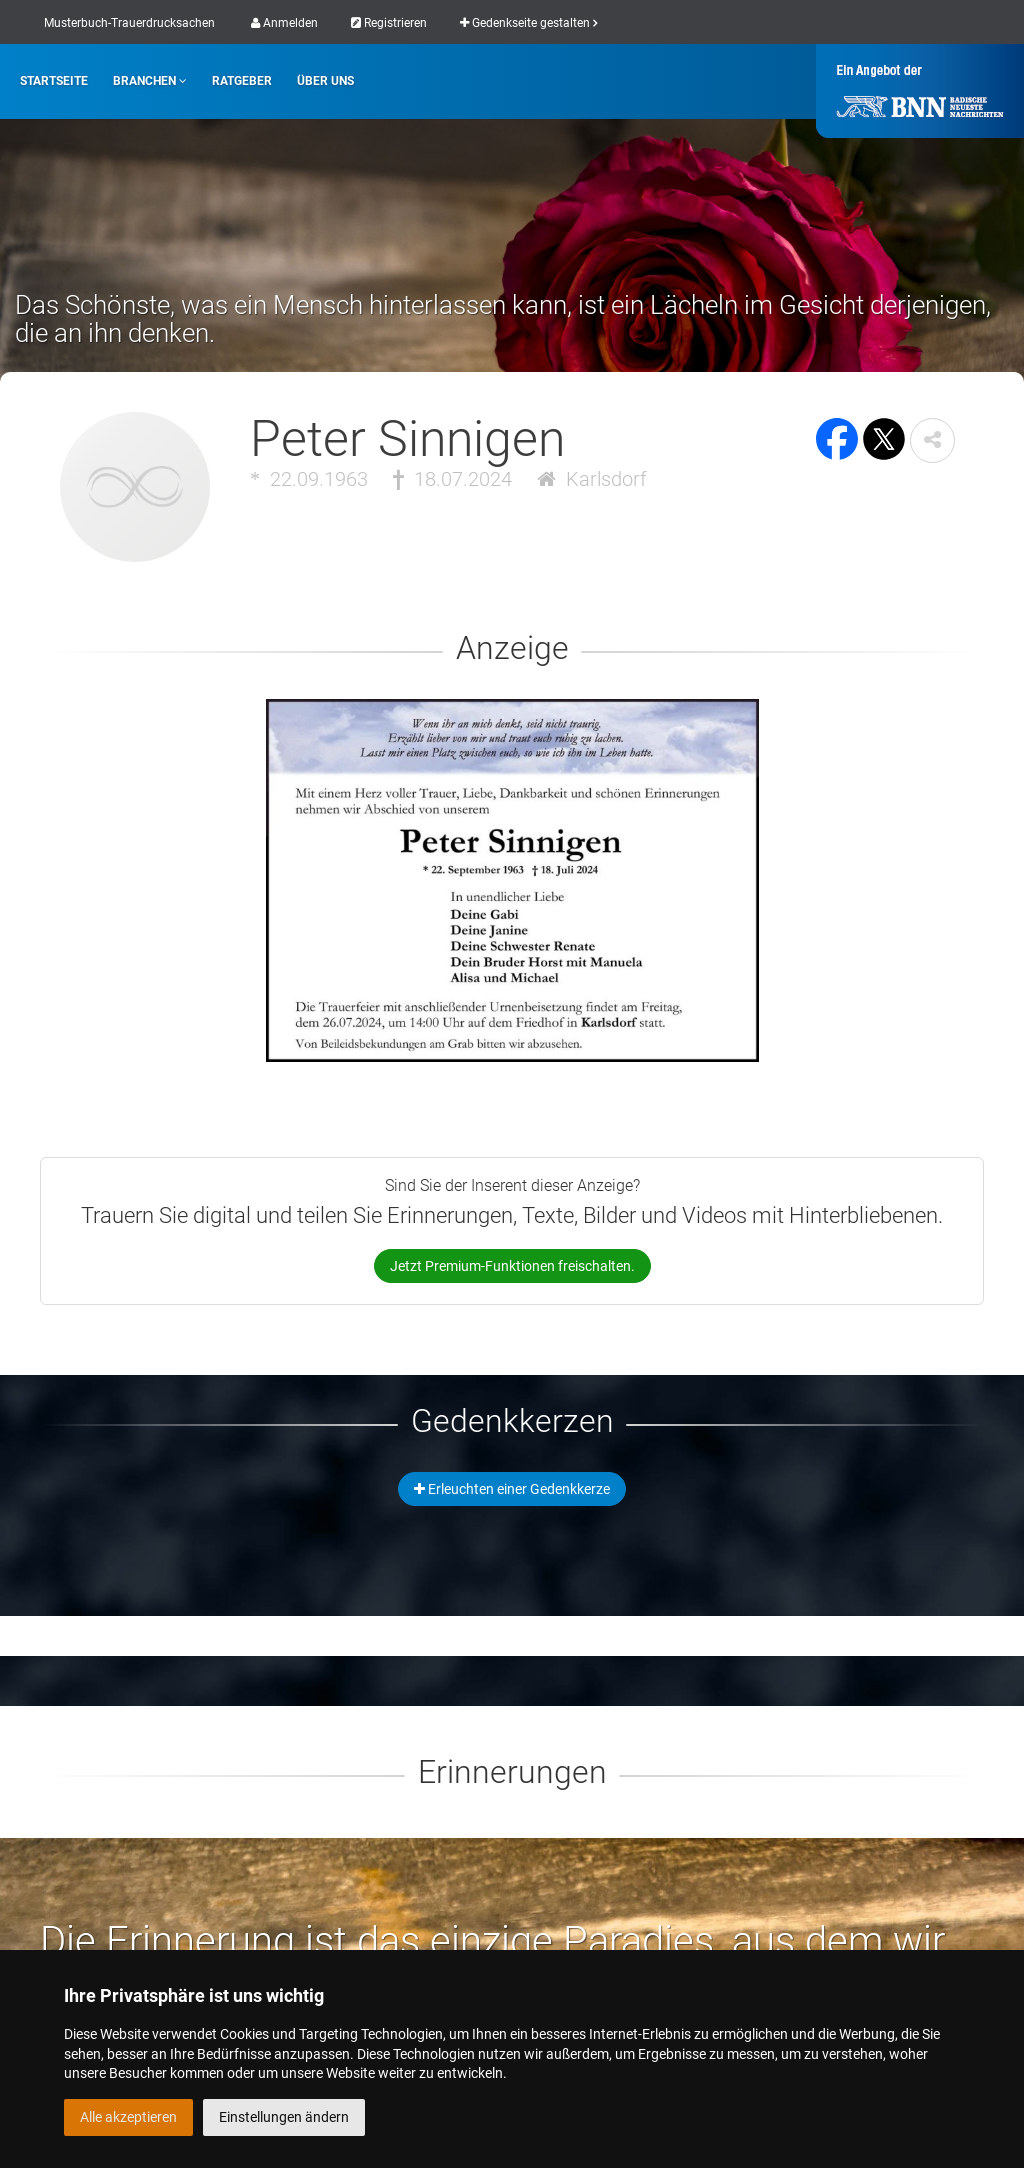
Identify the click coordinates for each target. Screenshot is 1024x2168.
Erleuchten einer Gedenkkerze (512, 1489)
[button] (932, 440)
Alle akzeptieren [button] (128, 2117)
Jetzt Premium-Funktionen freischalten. (512, 1266)
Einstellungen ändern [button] (284, 2117)
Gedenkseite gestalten (528, 23)
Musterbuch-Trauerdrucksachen (129, 23)
